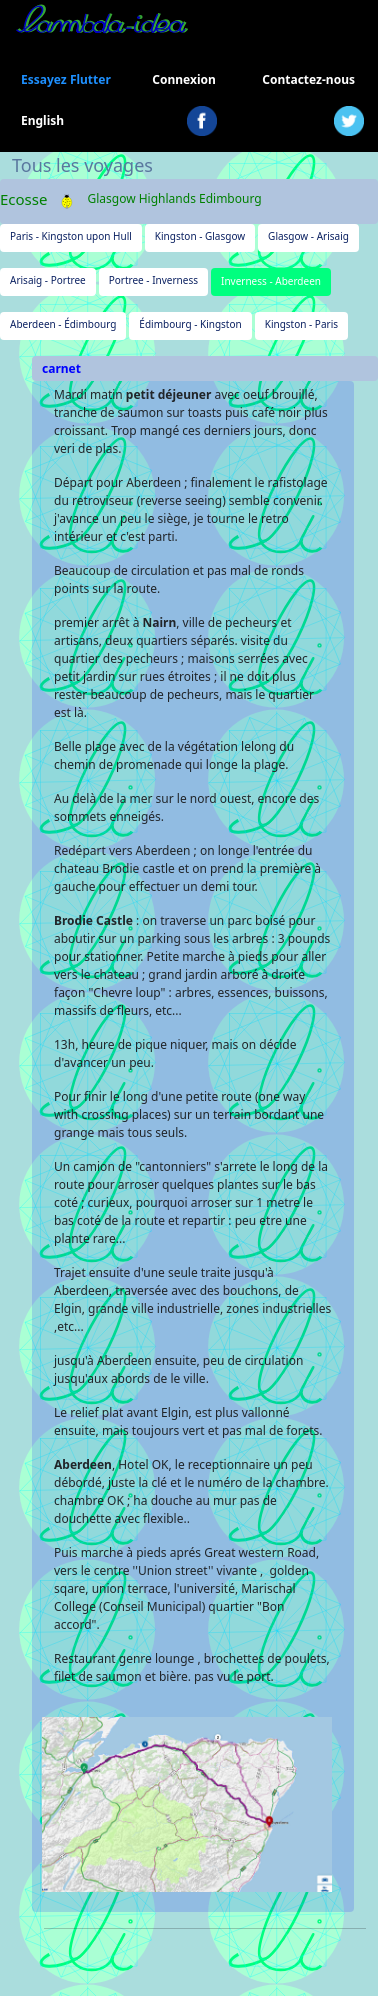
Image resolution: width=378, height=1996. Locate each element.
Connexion (184, 79)
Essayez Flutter (66, 79)
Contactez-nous (308, 79)
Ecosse (23, 199)
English (42, 120)
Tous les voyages (82, 165)
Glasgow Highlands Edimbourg (174, 198)
